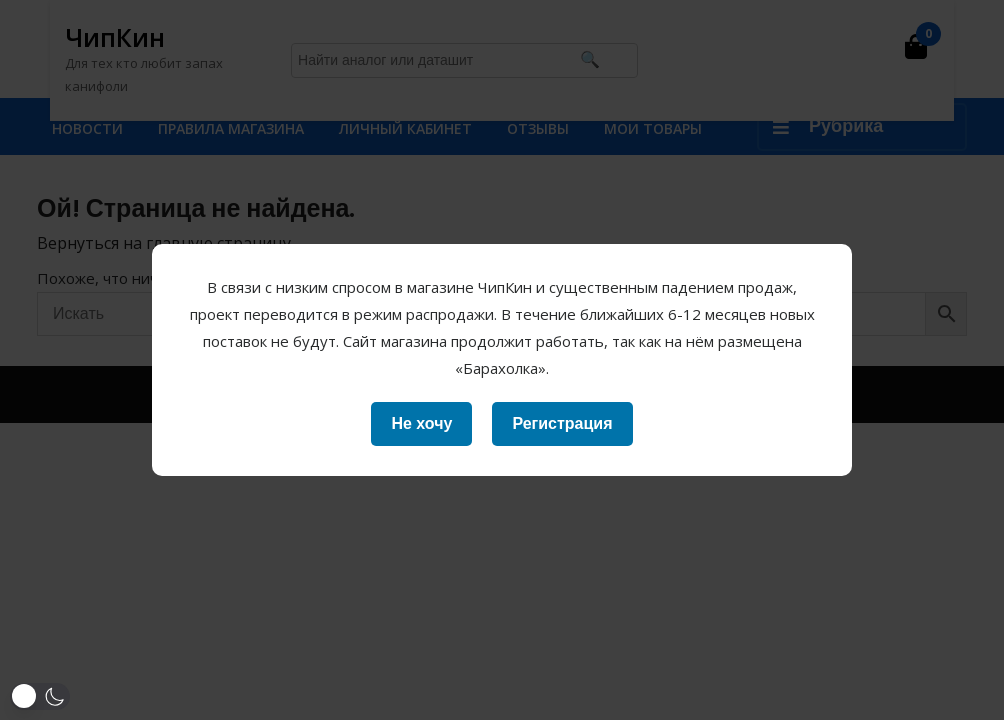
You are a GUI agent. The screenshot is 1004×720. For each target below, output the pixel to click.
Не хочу (421, 423)
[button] (40, 696)
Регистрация (562, 423)
